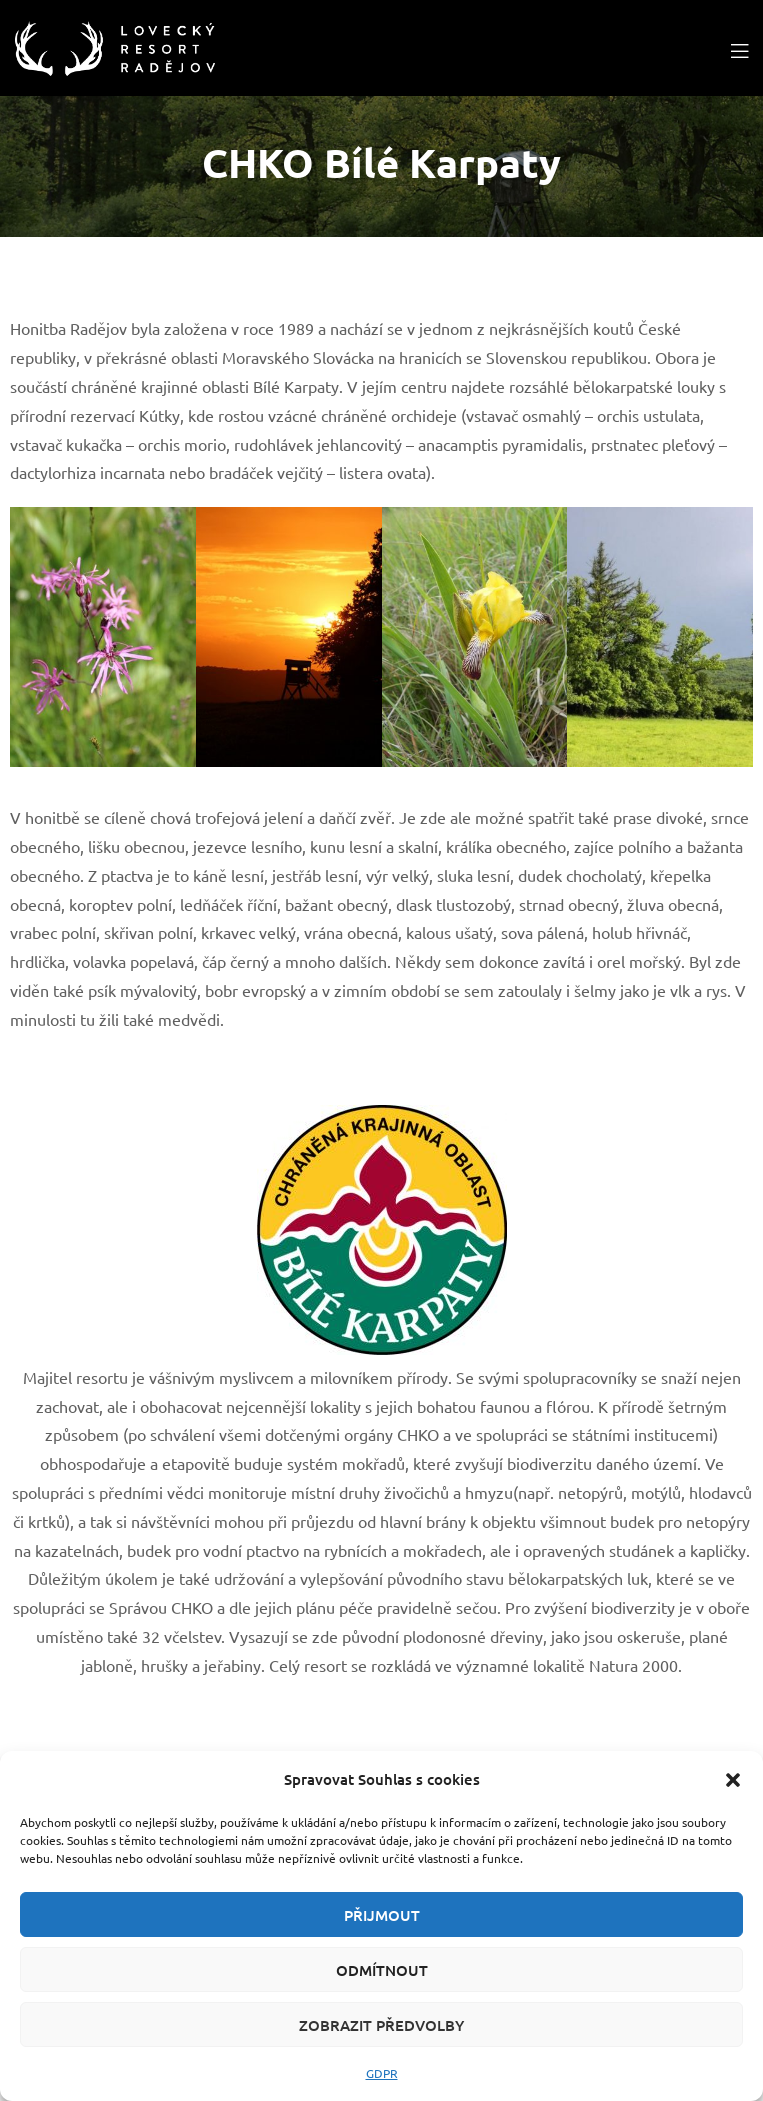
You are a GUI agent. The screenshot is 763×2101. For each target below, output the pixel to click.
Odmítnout (382, 1970)
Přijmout (382, 1915)
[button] (733, 1780)
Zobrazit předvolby (381, 2025)
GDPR (382, 2073)
